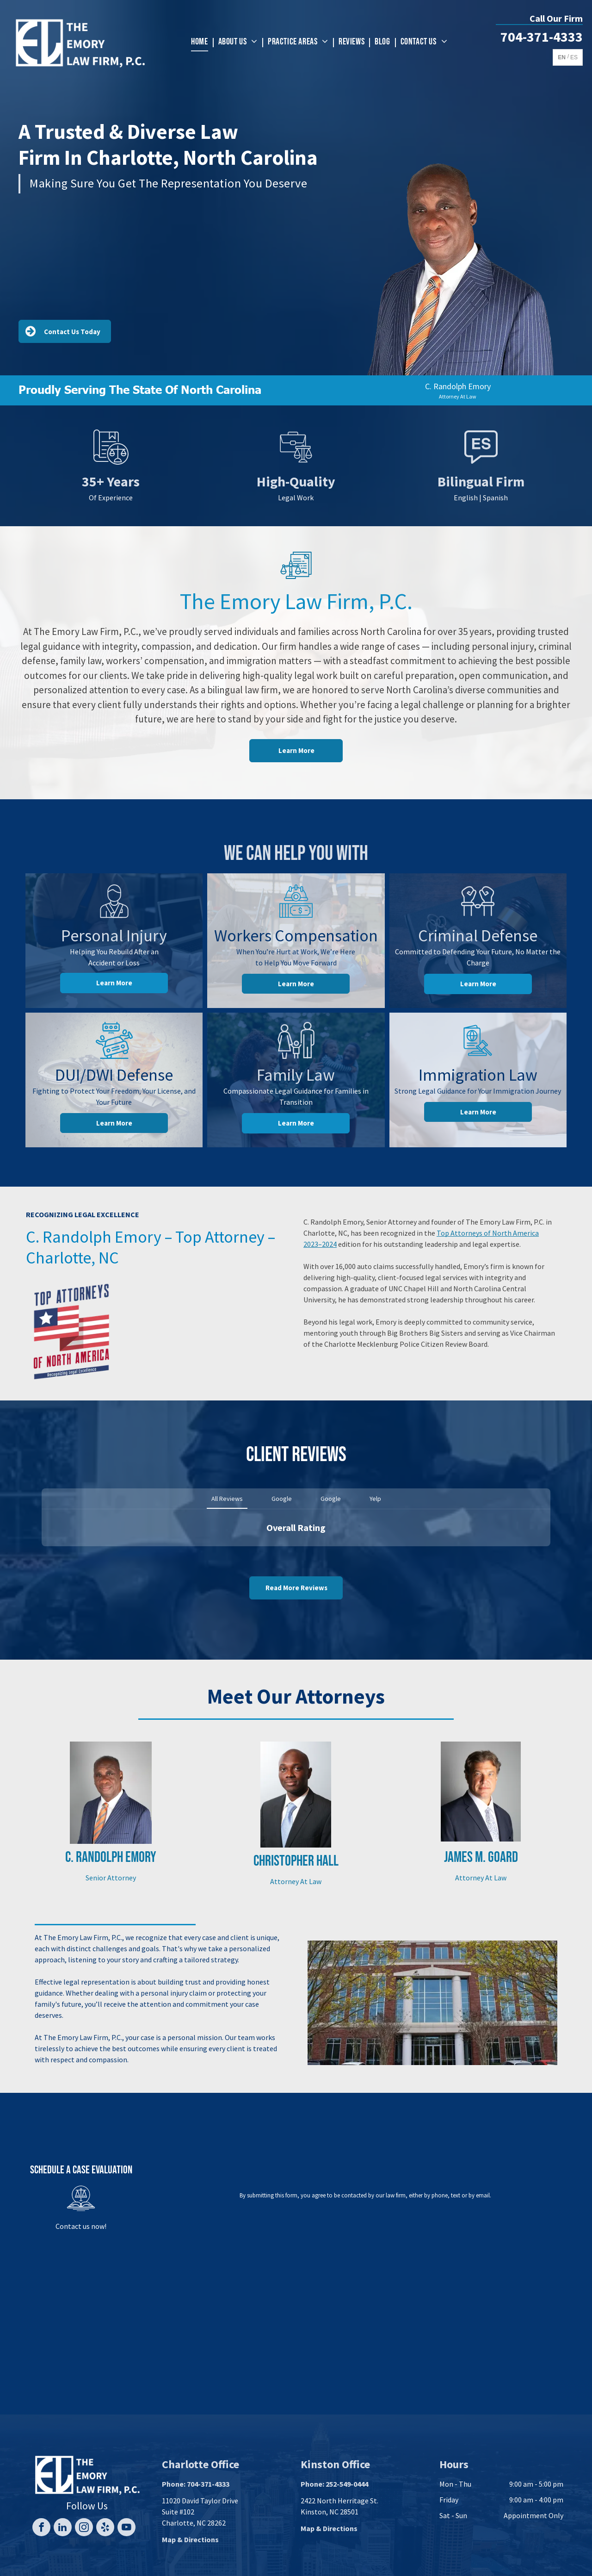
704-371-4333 (541, 36)
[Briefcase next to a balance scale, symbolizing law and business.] (296, 462)
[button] (41, 1555)
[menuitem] (200, 41)
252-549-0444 (347, 2484)
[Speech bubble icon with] (481, 462)
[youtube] (126, 2528)
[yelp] (105, 2528)
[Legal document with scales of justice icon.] (111, 462)
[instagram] (84, 2528)
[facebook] (41, 2528)
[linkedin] (63, 2528)
